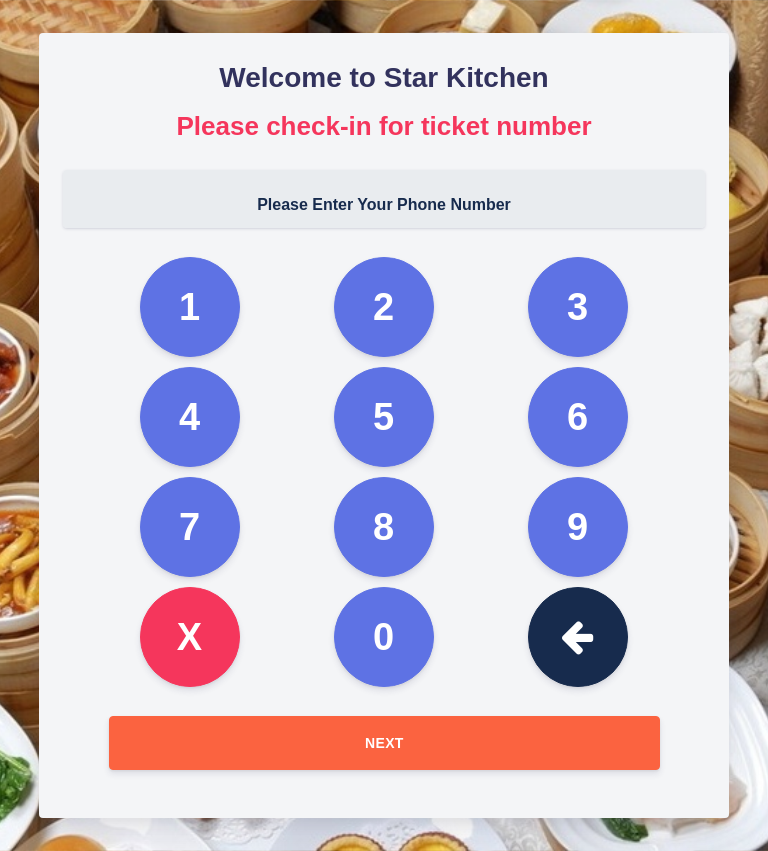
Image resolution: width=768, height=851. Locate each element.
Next (384, 743)
